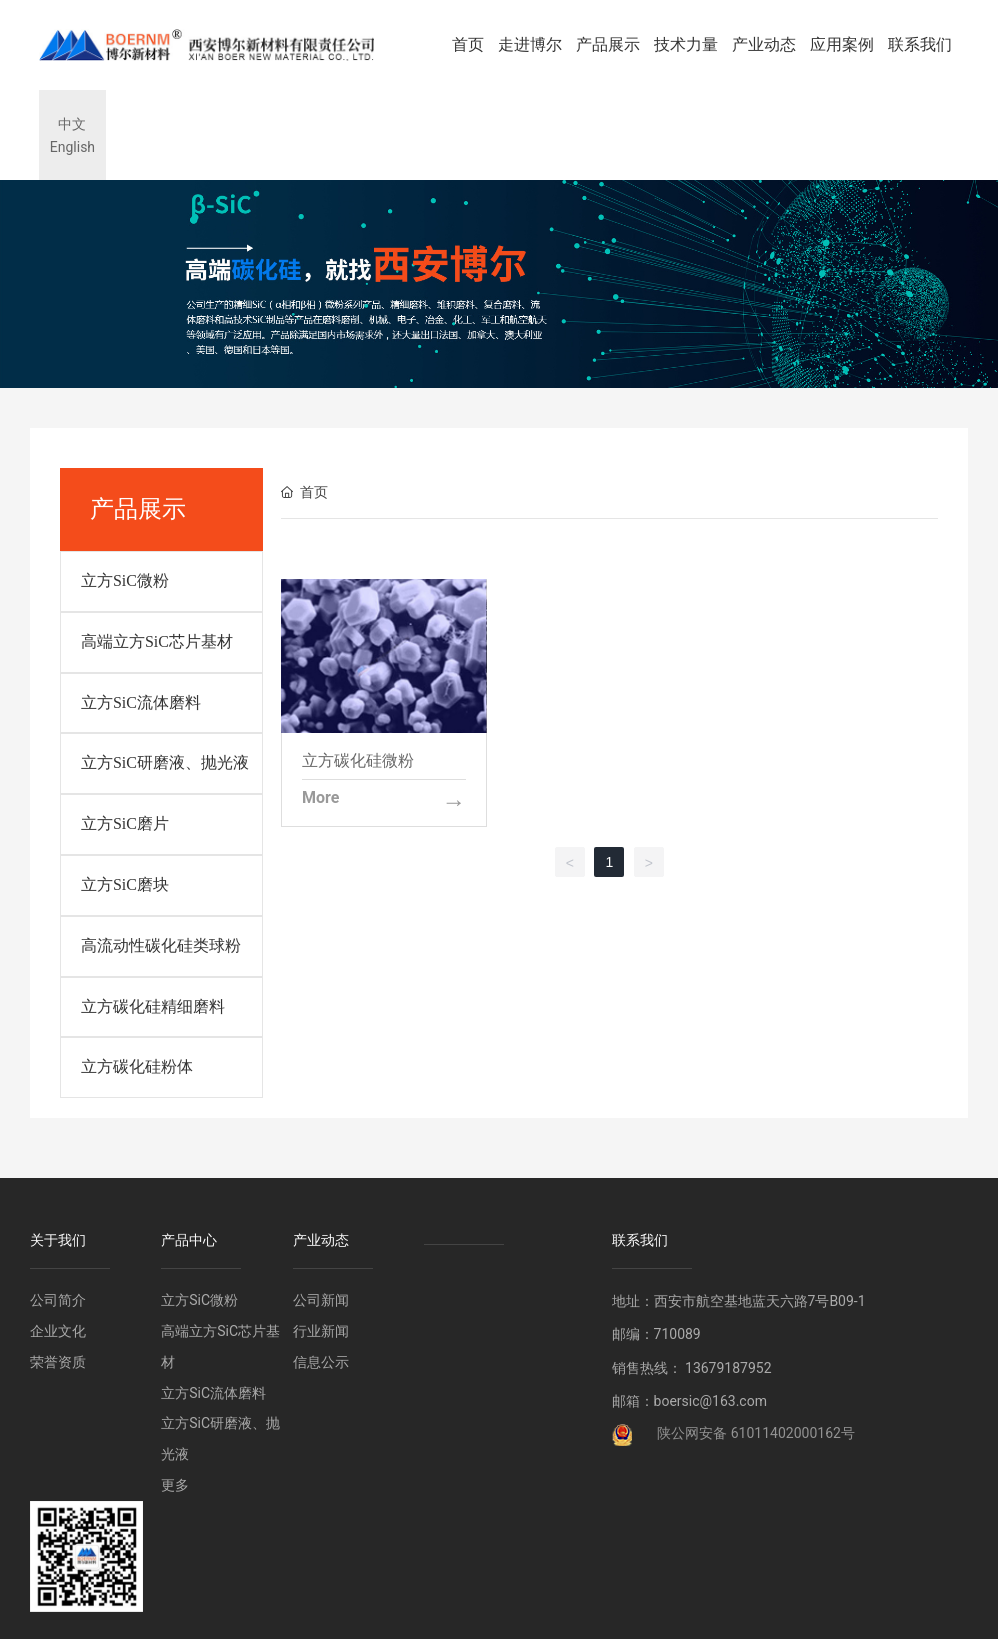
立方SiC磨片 (125, 823)
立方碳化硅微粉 (358, 760)
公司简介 (58, 1300)
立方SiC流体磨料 (141, 702)
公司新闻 (321, 1300)
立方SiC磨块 (125, 884)
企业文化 (58, 1331)
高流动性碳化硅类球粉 (161, 945)
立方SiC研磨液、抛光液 (165, 762)
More (320, 798)
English (72, 147)
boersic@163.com (710, 1401)
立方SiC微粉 (125, 580)
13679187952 (728, 1368)
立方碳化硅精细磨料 (153, 1006)
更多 (175, 1485)
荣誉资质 (58, 1362)
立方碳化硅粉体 (137, 1066)
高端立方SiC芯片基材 (157, 641)
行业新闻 (321, 1331)
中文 (72, 124)
